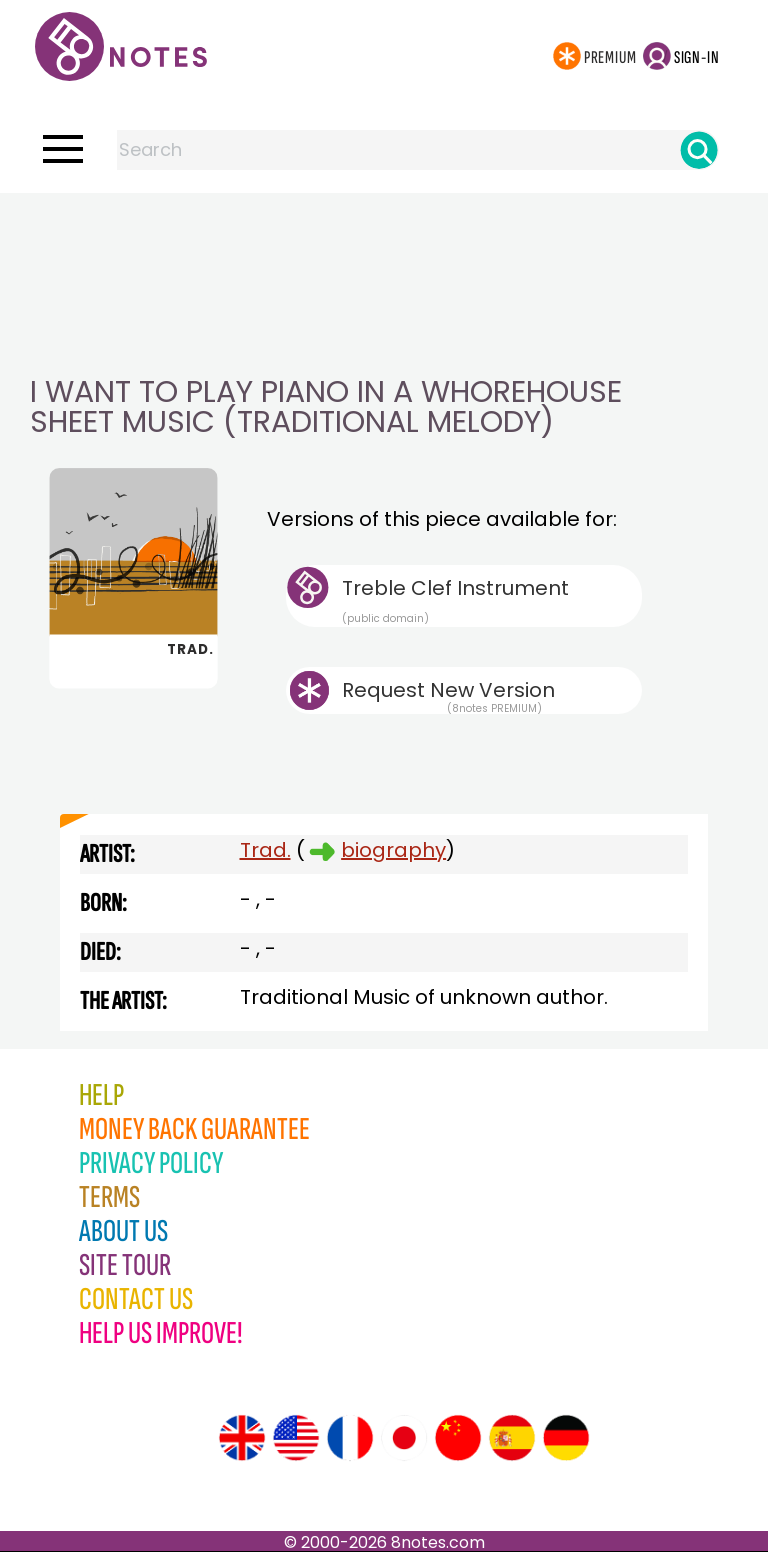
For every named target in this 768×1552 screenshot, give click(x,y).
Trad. (265, 850)
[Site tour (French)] (350, 1438)
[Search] (699, 150)
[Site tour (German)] (566, 1438)
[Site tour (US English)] (296, 1438)
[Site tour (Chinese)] (458, 1438)
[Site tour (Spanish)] (512, 1438)
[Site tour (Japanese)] (404, 1438)
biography (393, 850)
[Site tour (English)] (242, 1438)
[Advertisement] (384, 233)
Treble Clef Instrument (492, 600)
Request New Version (448, 690)
